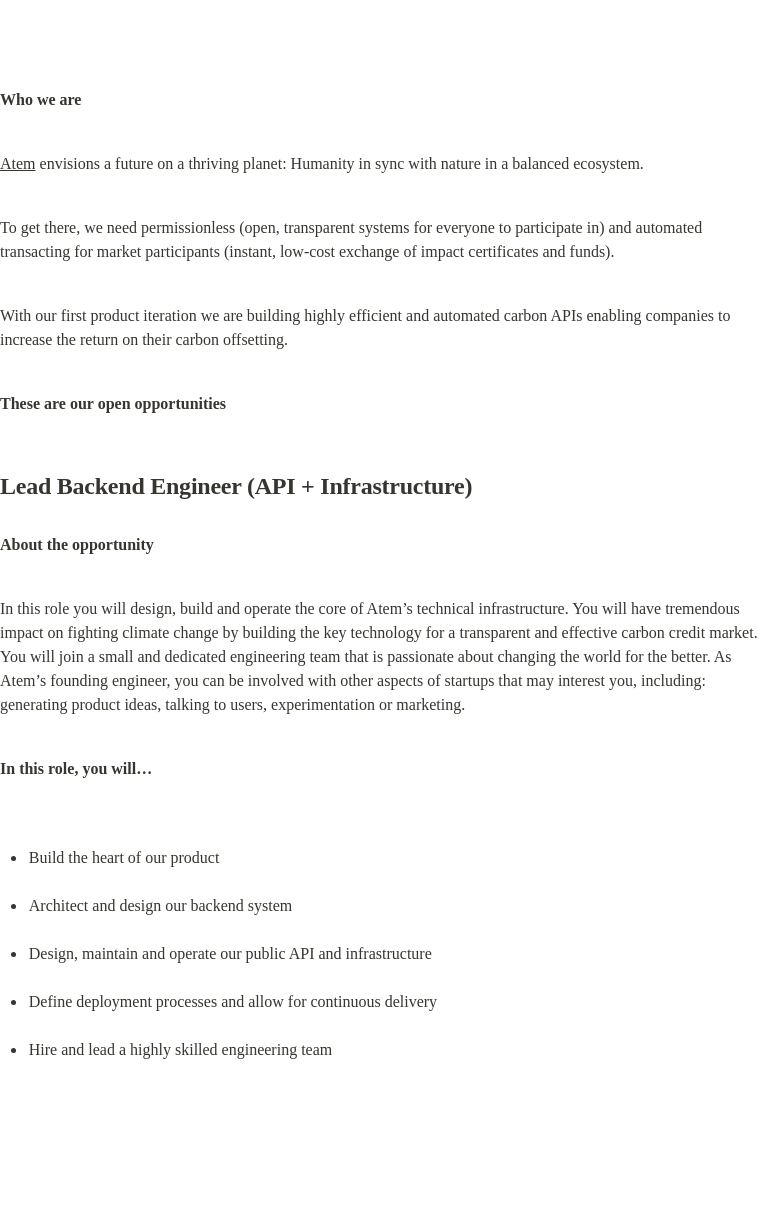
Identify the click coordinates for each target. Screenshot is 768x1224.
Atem (18, 163)
